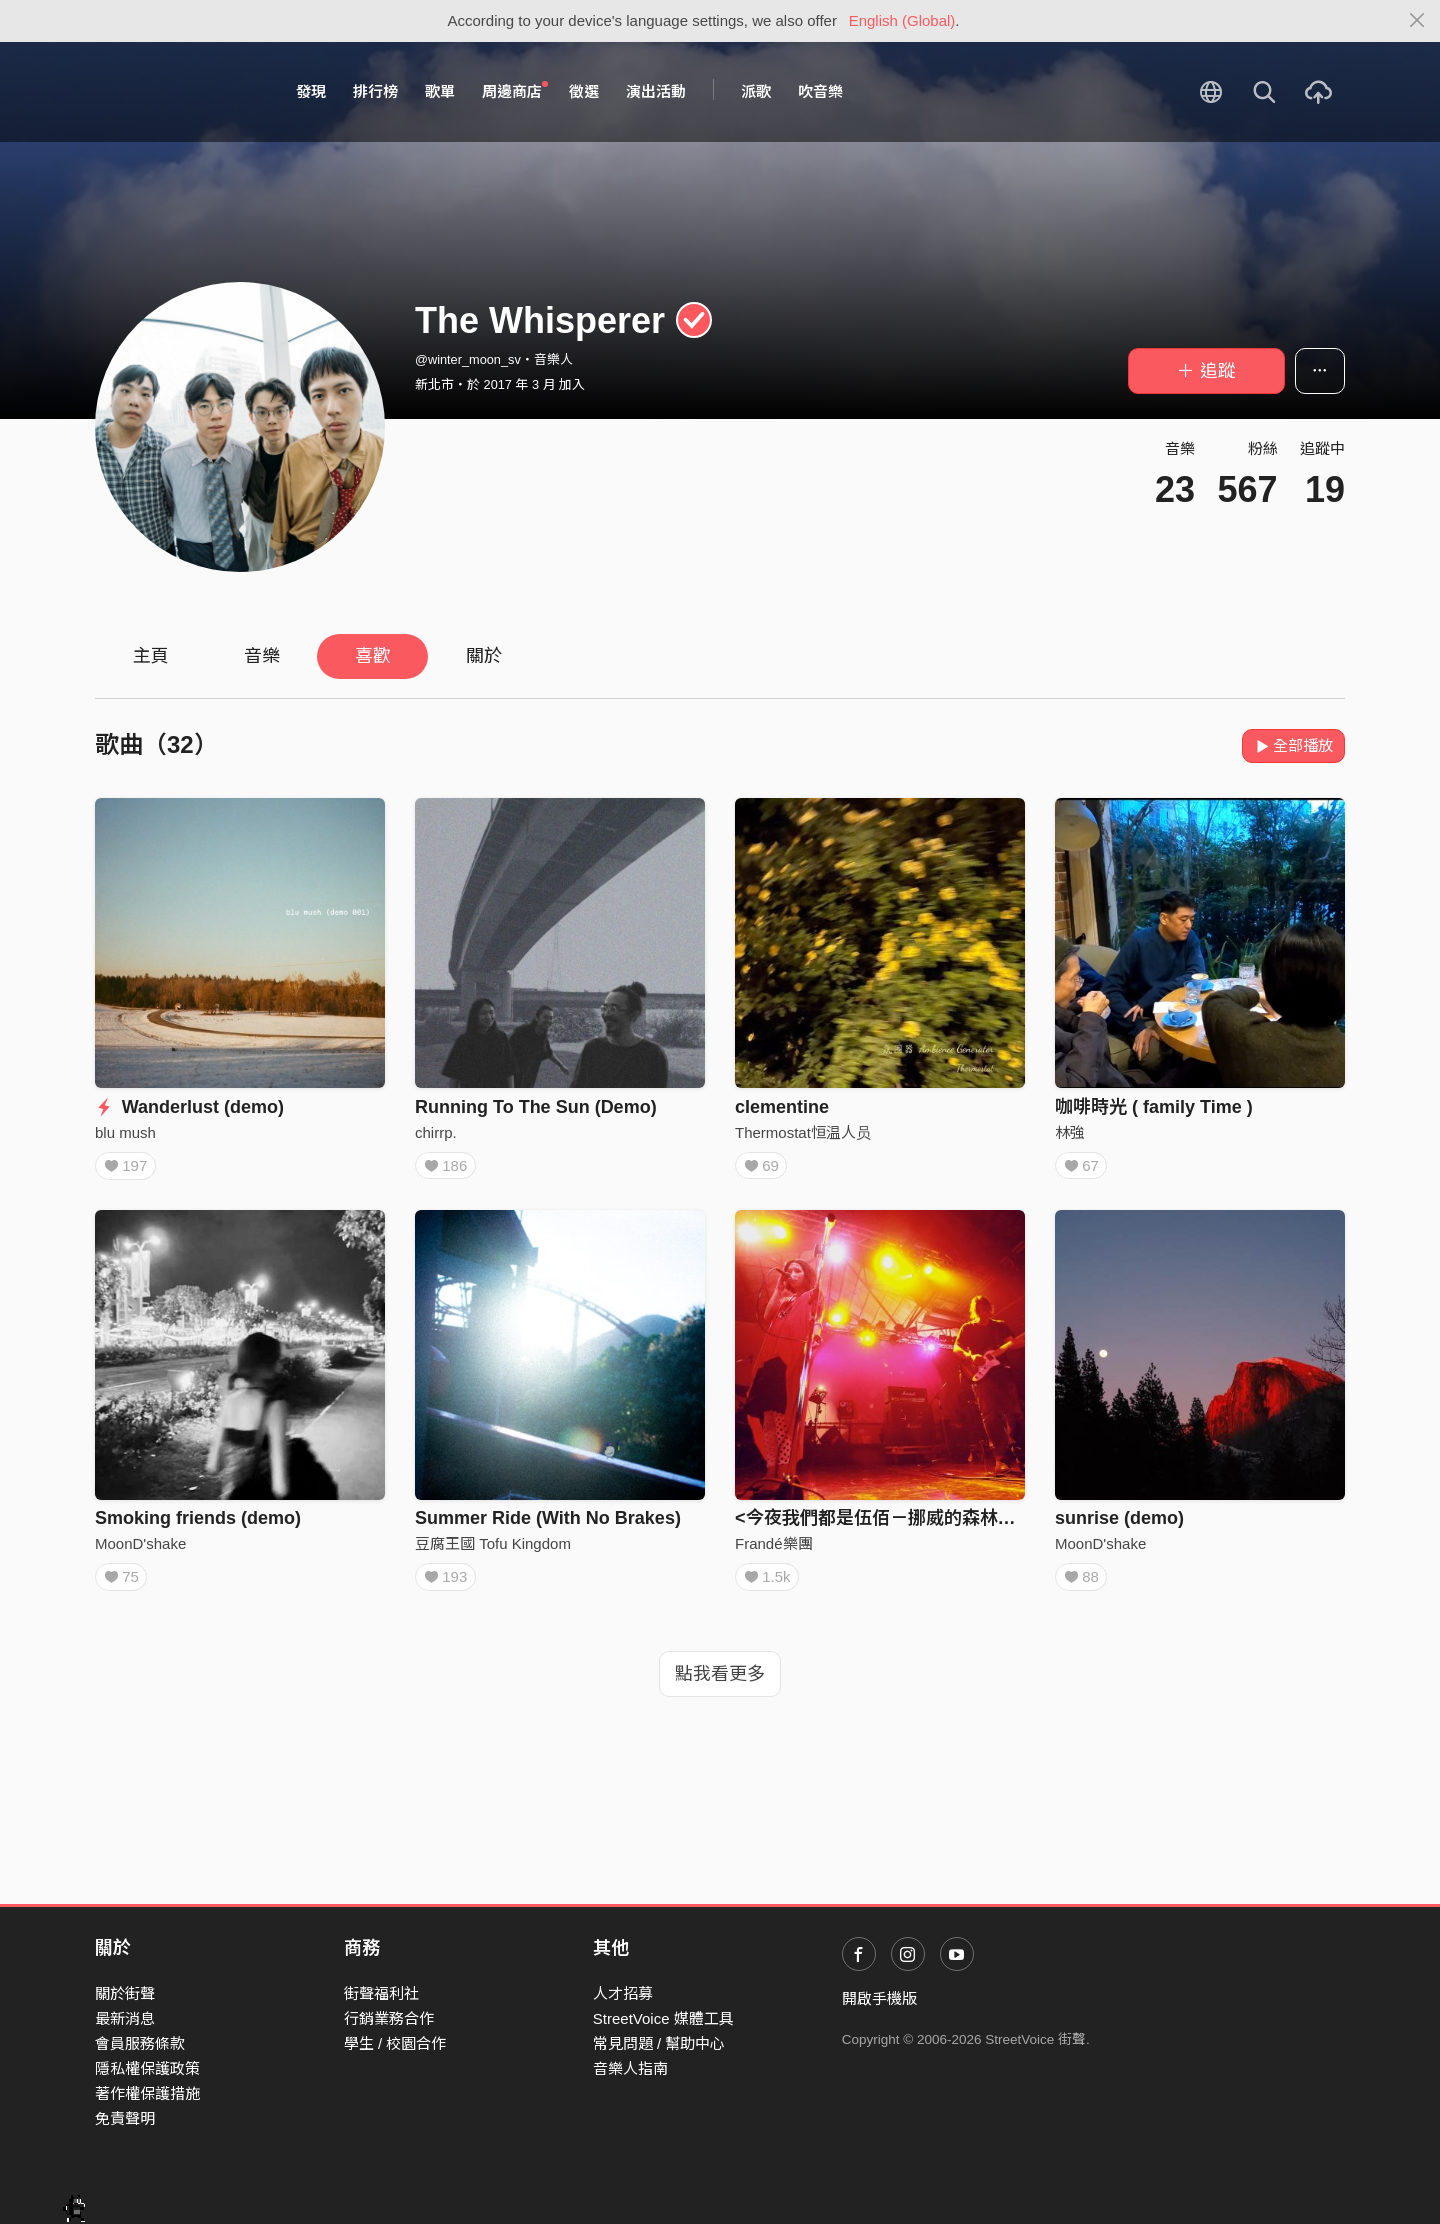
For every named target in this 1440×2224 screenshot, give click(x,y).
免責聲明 (125, 2118)
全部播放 (1293, 745)
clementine (782, 1107)
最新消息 (125, 2018)
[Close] (1417, 21)
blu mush (125, 1132)
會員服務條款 (140, 2043)
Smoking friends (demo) (198, 1524)
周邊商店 (515, 91)
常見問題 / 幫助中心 (659, 2043)
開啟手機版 (879, 1998)
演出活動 (656, 91)
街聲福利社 (381, 1993)
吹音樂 (820, 91)
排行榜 (375, 91)
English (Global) (902, 20)
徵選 (584, 91)
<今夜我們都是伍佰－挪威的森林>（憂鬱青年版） (934, 1524)
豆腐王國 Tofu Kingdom (493, 1549)
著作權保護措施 (147, 2093)
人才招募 (623, 1993)
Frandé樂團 (774, 1549)
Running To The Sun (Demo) (536, 1107)
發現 (311, 91)
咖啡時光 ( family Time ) (1154, 1107)
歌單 (440, 91)
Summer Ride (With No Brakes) (548, 1524)
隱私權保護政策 (147, 2068)
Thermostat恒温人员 (803, 1132)
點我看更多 (720, 1686)
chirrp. (436, 1132)
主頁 (151, 656)
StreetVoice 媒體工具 (663, 2018)
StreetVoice (177, 92)
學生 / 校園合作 (395, 2043)
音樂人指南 (630, 2068)
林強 (1070, 1132)
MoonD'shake (140, 1549)
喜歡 (373, 656)
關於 (484, 656)
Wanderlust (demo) (189, 1107)
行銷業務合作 (389, 2018)
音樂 (262, 656)
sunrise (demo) (1119, 1524)
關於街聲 (125, 1993)
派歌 (756, 91)
